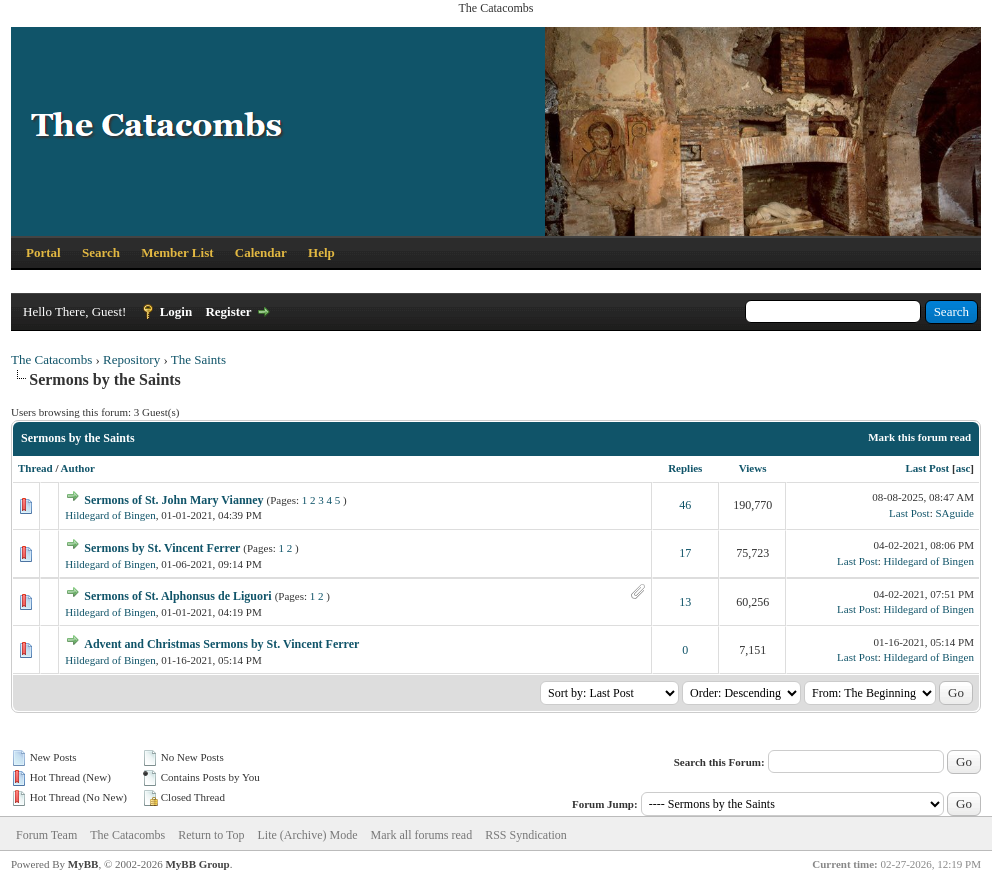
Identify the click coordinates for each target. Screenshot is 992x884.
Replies (685, 468)
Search (101, 252)
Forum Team (46, 835)
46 (685, 505)
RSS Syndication (526, 835)
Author (78, 468)
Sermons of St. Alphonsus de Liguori (177, 596)
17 (685, 553)
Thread (35, 468)
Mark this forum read (919, 437)
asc (963, 468)
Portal (43, 252)
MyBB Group (197, 864)
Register (228, 311)
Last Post (928, 468)
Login (176, 311)
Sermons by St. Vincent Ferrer (162, 548)
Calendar (261, 252)
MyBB (83, 864)
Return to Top (211, 835)
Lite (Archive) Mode (308, 835)
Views (753, 468)
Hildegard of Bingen (110, 515)
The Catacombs (51, 359)
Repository (131, 359)
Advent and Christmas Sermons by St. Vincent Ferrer (221, 644)
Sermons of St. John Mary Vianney (173, 500)
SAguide (955, 513)
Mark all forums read (422, 835)
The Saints (198, 359)
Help (321, 252)
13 (685, 602)
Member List (177, 252)
